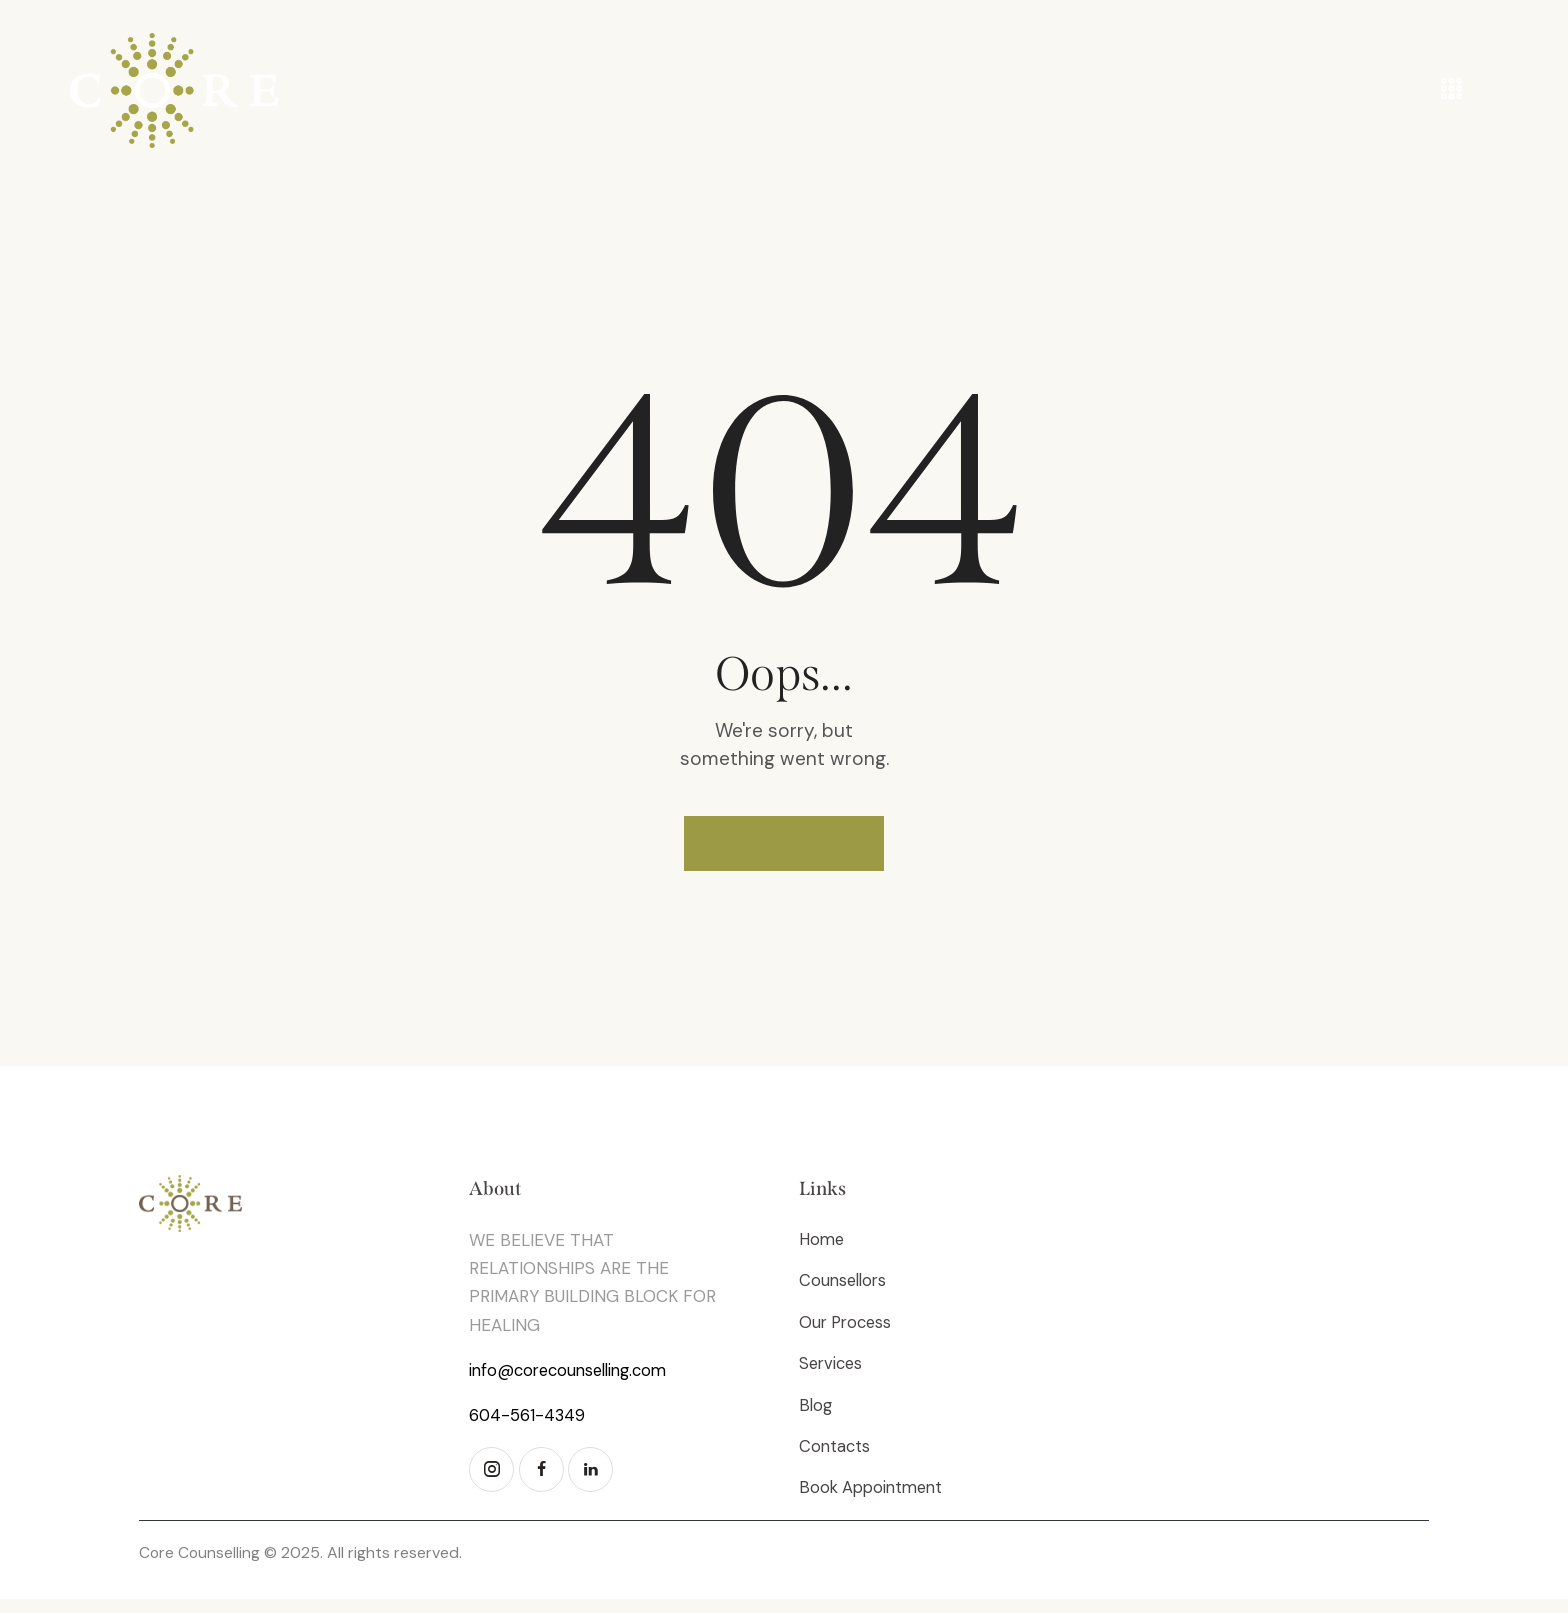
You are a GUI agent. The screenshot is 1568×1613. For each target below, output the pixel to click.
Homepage (784, 848)
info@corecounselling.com (574, 1379)
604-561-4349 (528, 1424)
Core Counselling (200, 1567)
